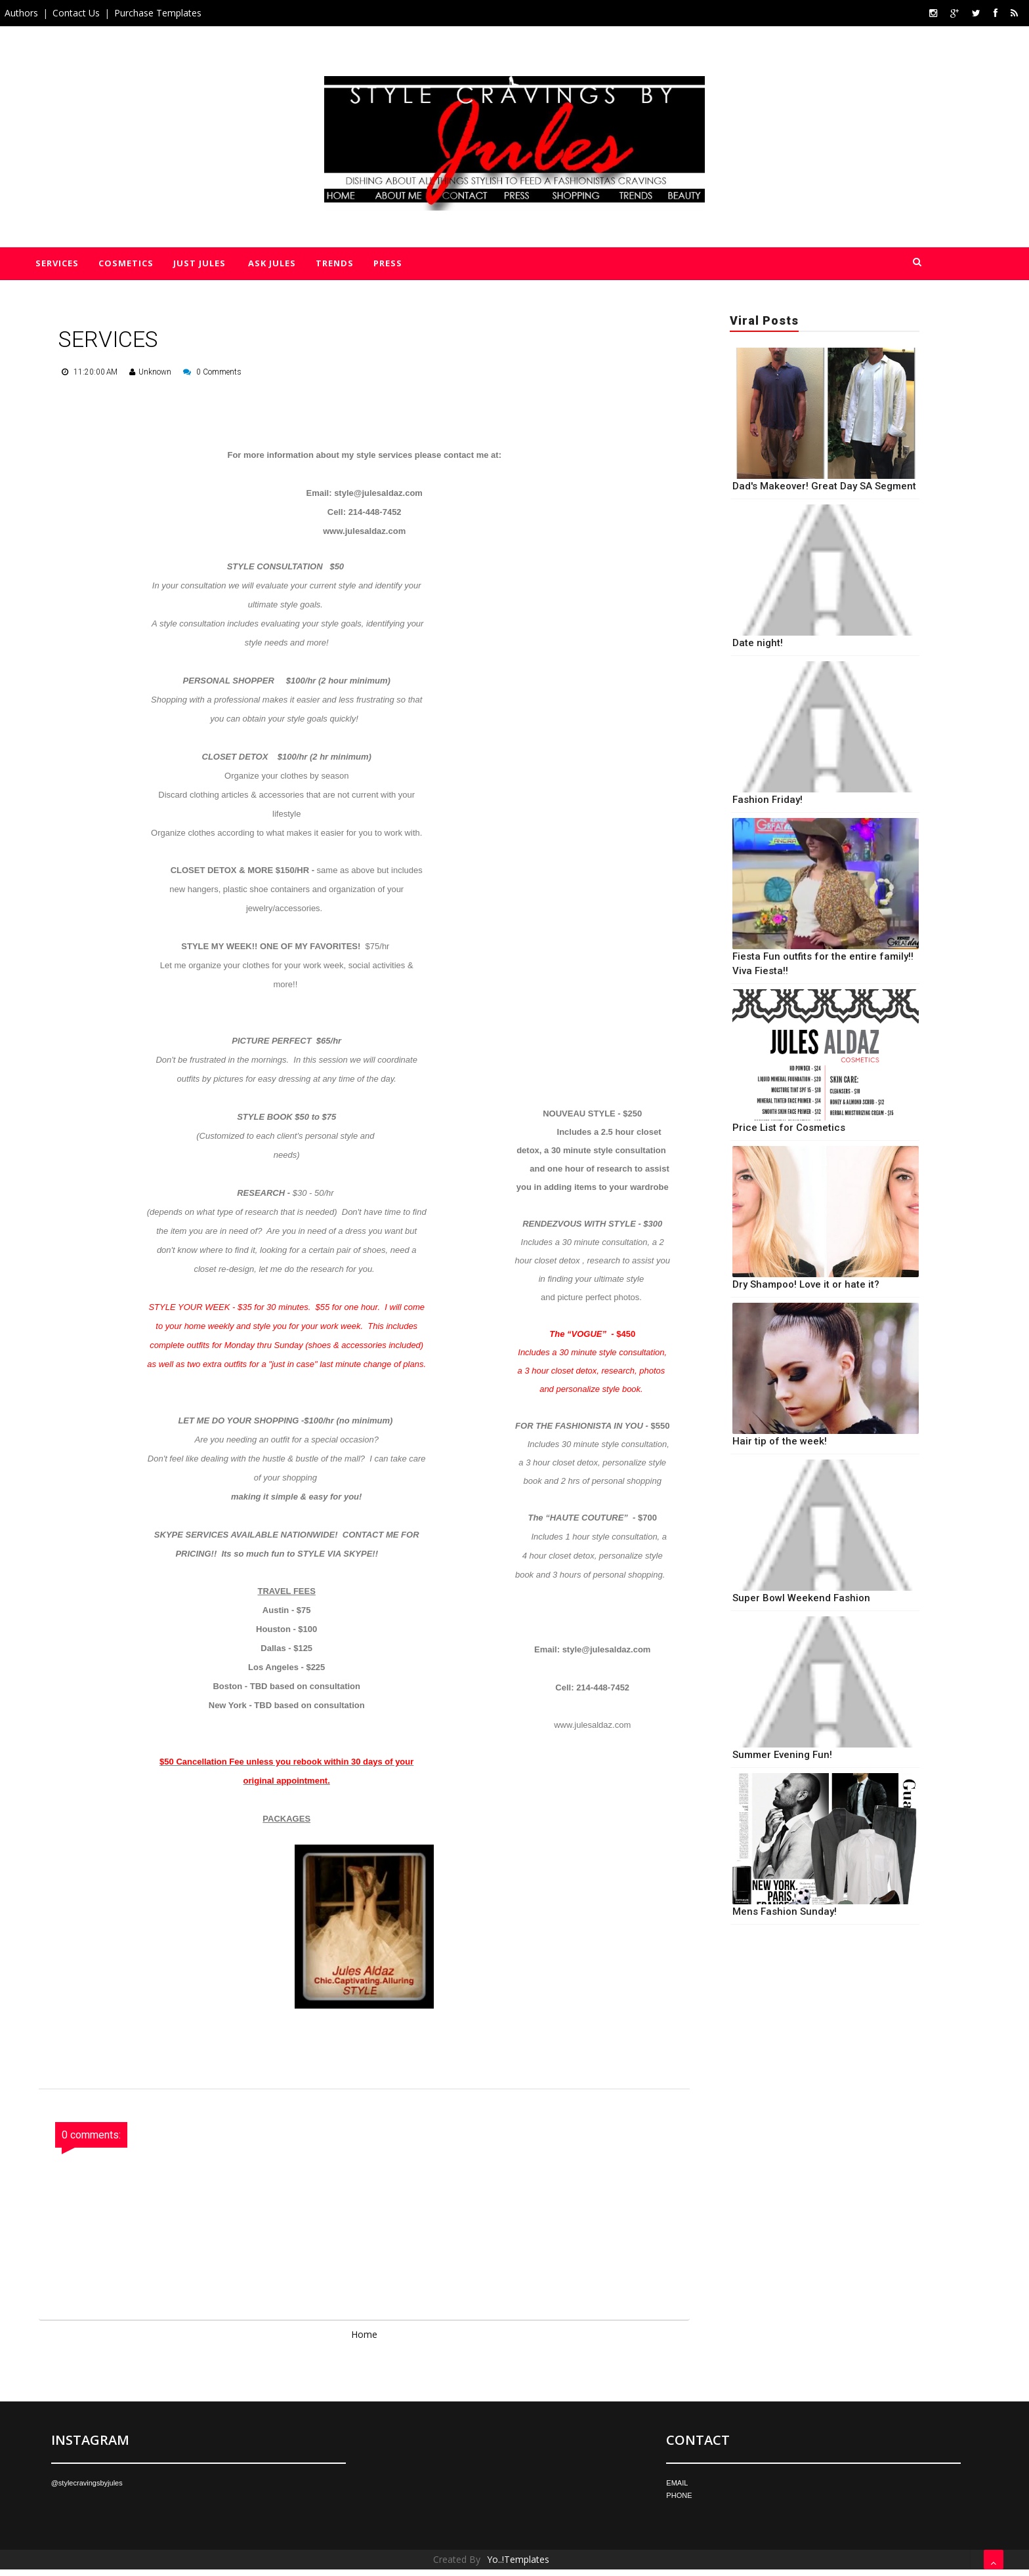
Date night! (757, 643)
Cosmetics (125, 263)
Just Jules (199, 263)
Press (386, 263)
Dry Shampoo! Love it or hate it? (805, 1284)
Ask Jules (271, 263)
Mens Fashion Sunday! (784, 1911)
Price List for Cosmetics (788, 1128)
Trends (333, 263)
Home (364, 2334)
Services (57, 263)
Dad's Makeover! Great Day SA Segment (824, 486)
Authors (21, 13)
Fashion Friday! (767, 800)
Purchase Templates (157, 13)
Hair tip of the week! (779, 1441)
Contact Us (76, 13)
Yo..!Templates (518, 2559)
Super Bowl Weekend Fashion (801, 1598)
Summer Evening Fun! (782, 1755)
